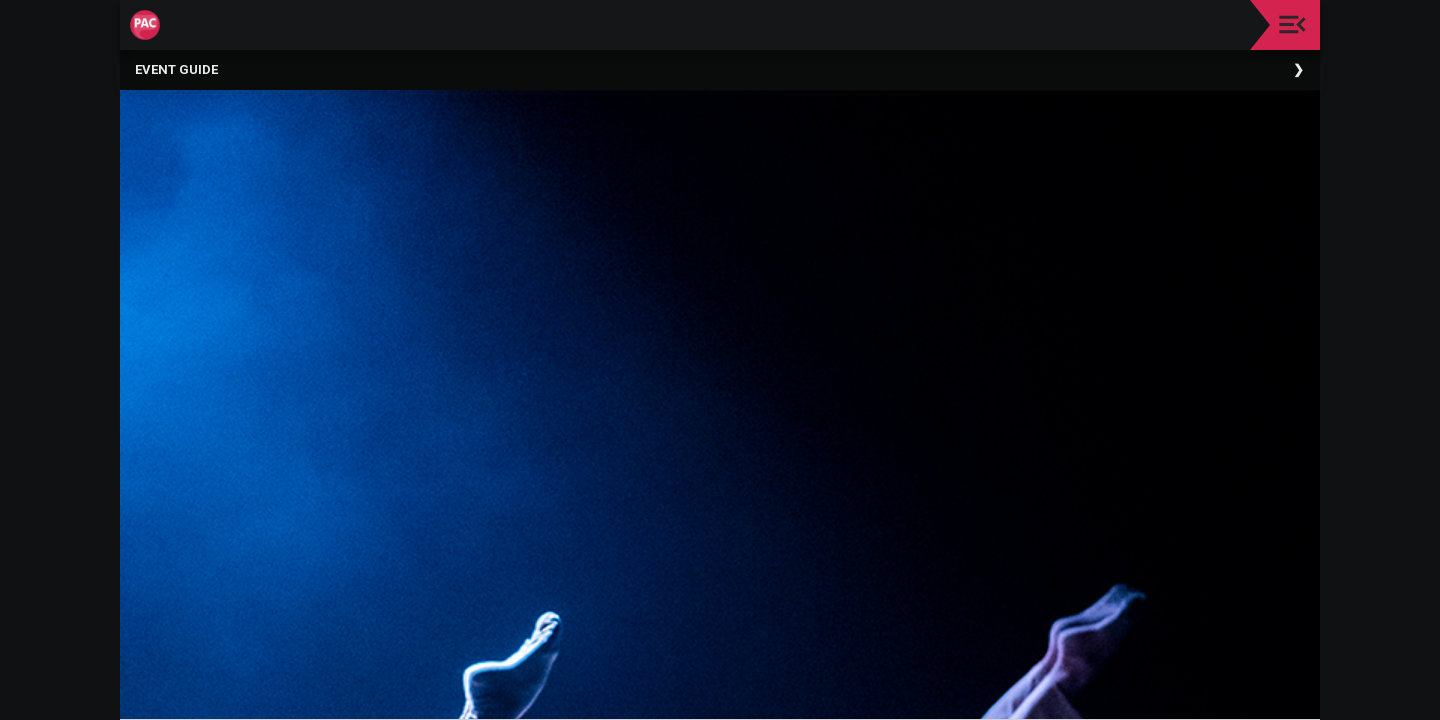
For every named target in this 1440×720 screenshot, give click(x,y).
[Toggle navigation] (1292, 24)
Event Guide (176, 69)
